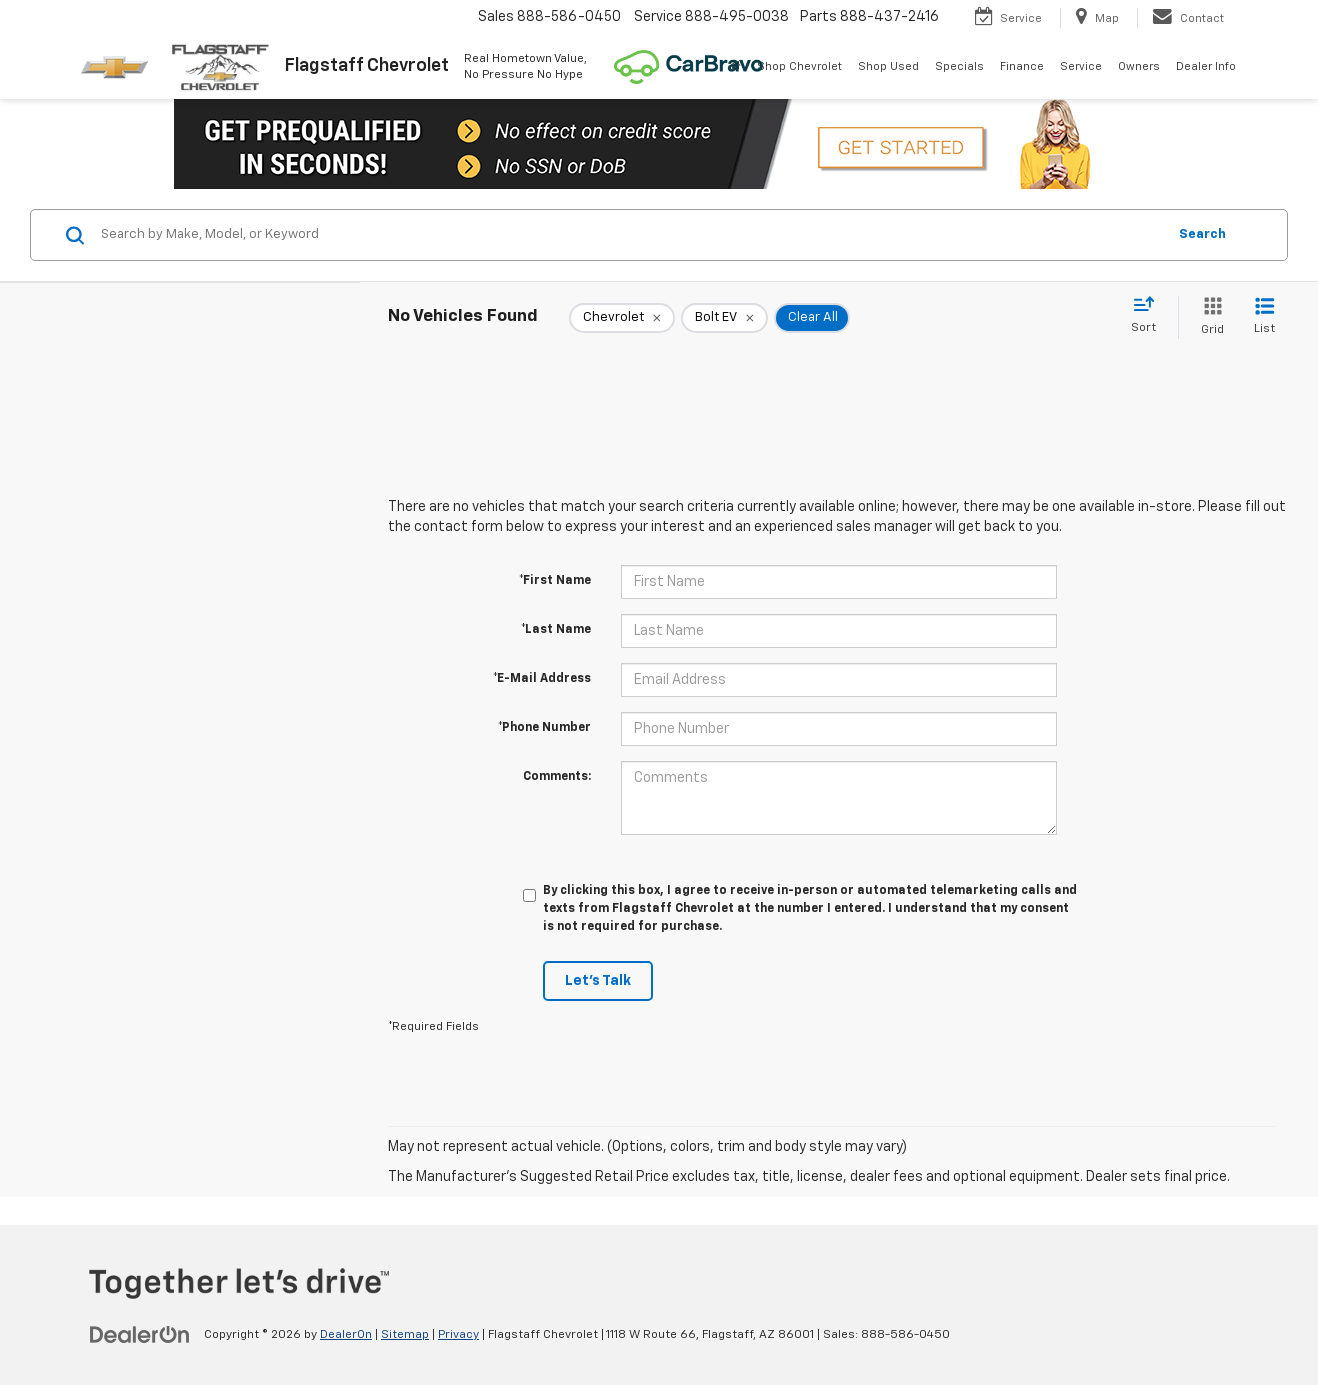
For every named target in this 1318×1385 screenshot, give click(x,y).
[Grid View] (1208, 317)
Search (1202, 234)
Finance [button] (1022, 66)
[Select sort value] (1149, 316)
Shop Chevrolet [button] (799, 66)
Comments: (557, 777)
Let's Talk (598, 981)
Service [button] (1081, 66)
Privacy (458, 1335)
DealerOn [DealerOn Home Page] (346, 1335)
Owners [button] (1139, 66)
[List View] (1264, 317)
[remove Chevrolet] (622, 318)
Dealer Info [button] (1206, 66)
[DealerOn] (140, 1334)
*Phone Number (544, 728)
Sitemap (405, 1335)
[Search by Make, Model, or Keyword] (630, 235)
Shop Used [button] (888, 66)
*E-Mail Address (542, 679)
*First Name (555, 581)
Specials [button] (959, 66)
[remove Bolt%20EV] (724, 318)
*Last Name (556, 630)
